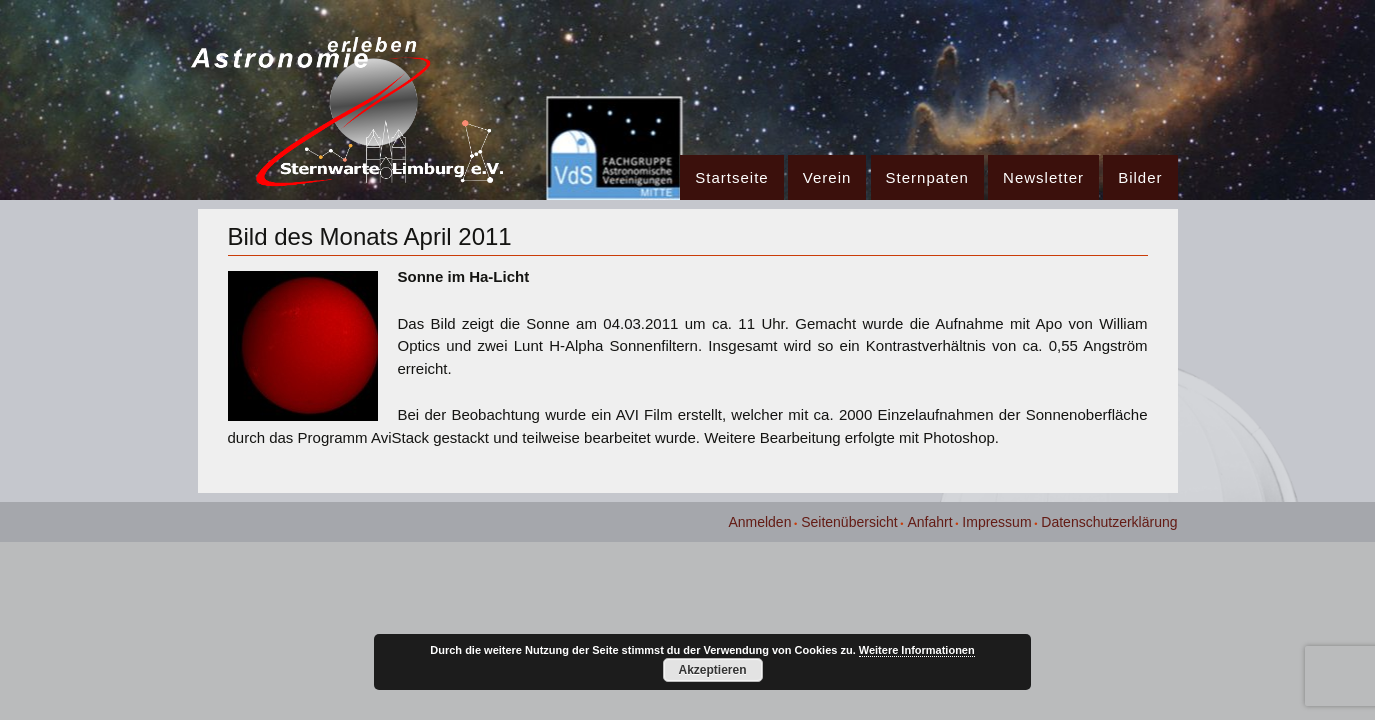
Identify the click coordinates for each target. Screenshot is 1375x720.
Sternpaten (927, 177)
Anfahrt (929, 522)
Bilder (1140, 177)
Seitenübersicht (849, 522)
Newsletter (1043, 177)
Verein (827, 177)
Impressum (996, 522)
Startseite (731, 177)
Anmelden (759, 522)
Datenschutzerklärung (1109, 522)
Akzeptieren (712, 670)
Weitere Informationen (917, 650)
